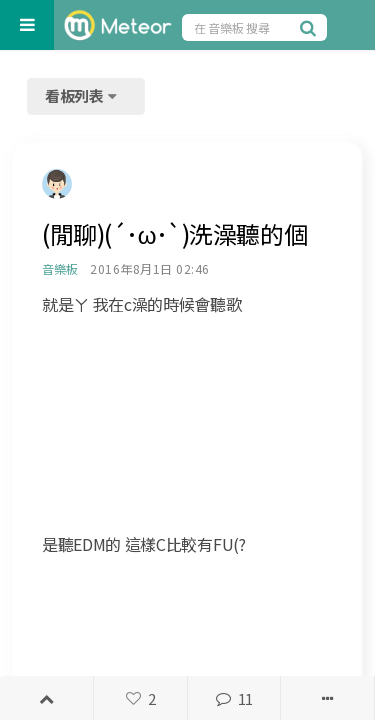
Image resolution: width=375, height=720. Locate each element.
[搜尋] (311, 27)
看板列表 (83, 95)
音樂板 (59, 268)
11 (234, 698)
